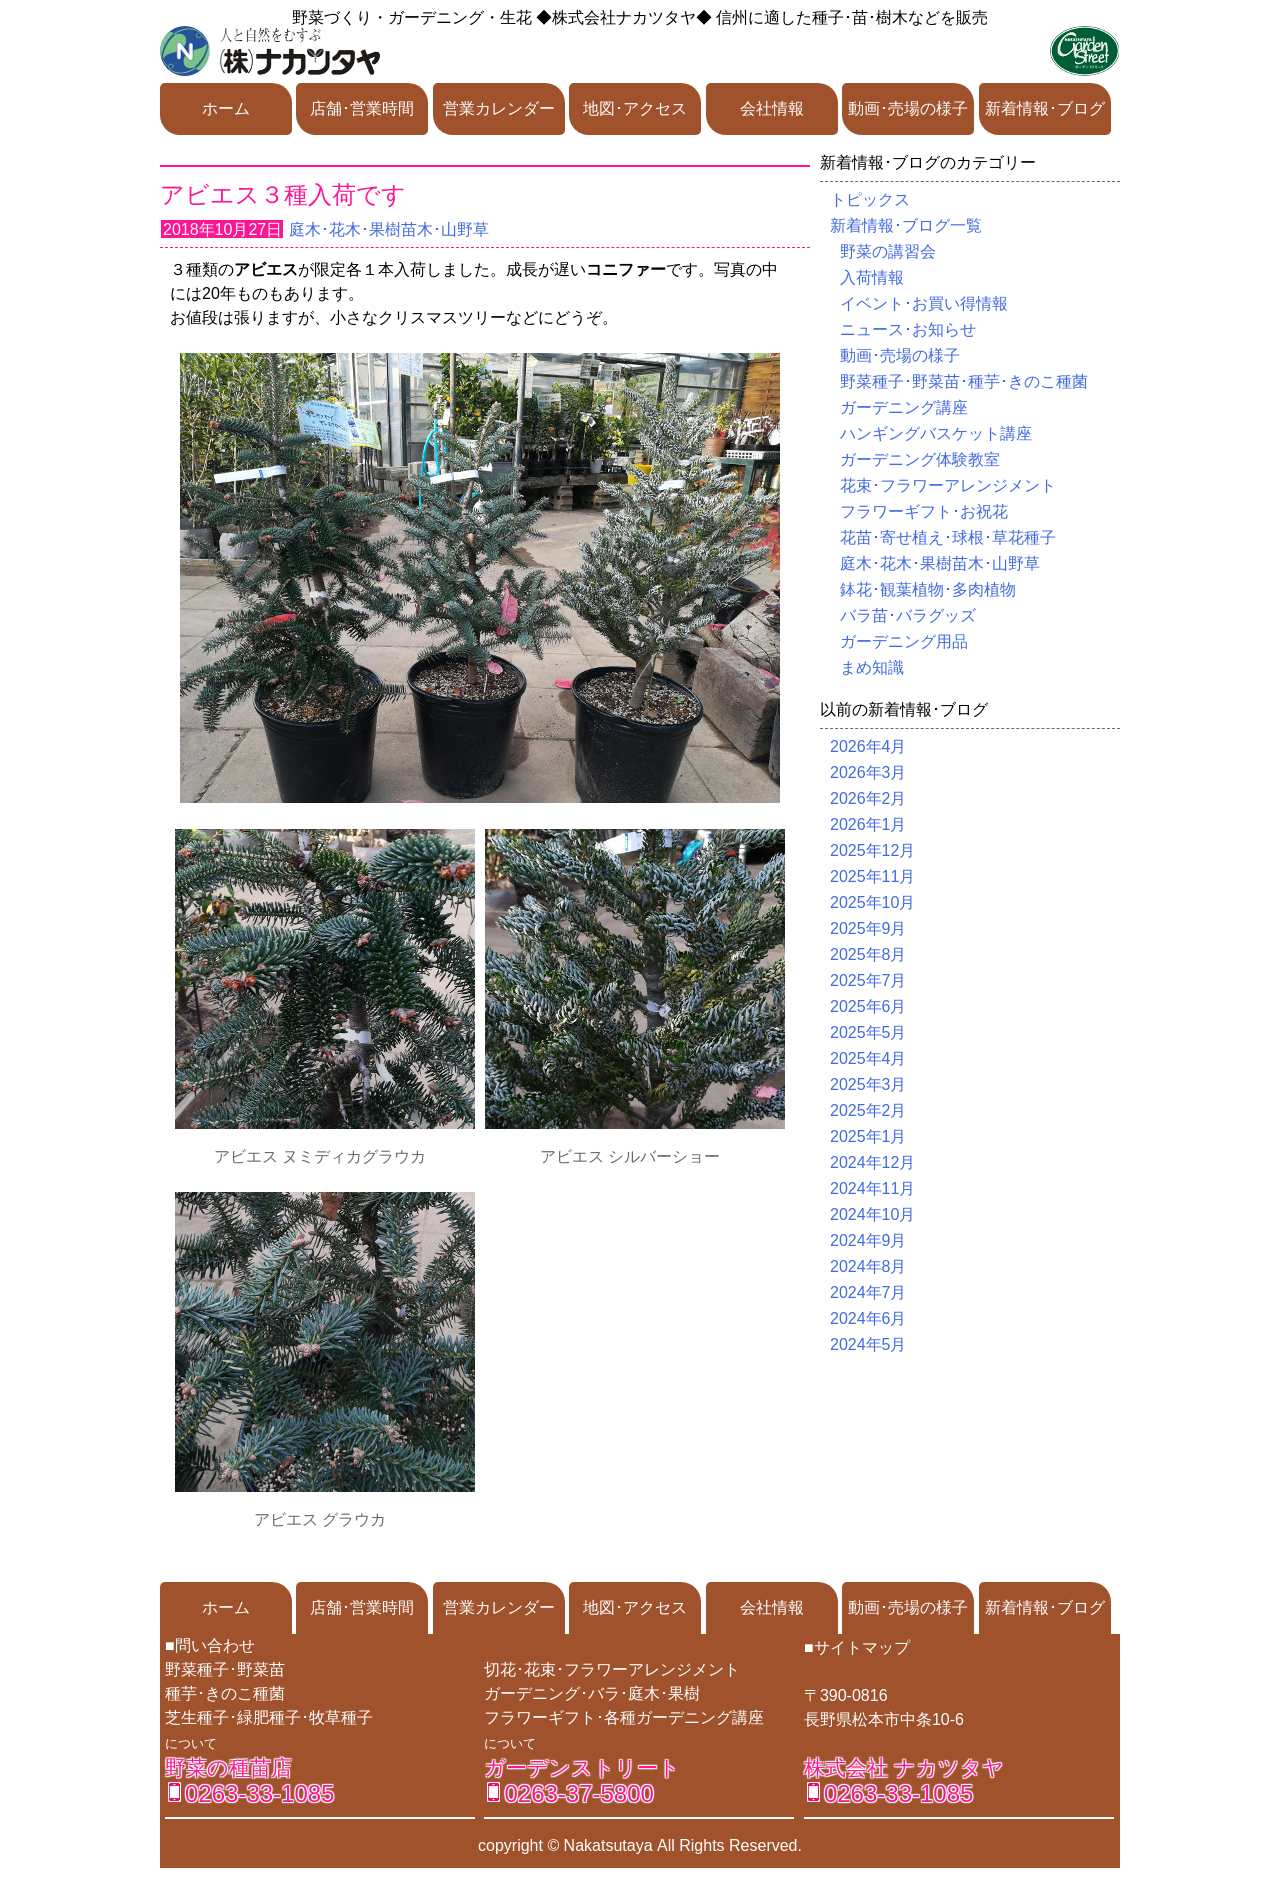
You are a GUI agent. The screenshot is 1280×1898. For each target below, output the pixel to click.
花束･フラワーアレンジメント (948, 485)
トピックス (870, 199)
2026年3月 (868, 772)
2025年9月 (868, 928)
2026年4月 (868, 746)
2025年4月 (868, 1058)
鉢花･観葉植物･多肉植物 (928, 589)
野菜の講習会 (888, 251)
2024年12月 (872, 1162)
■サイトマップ (857, 1647)
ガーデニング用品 (904, 641)
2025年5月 (868, 1032)
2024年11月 (872, 1188)
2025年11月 (872, 876)
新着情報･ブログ (1045, 108)
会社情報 (772, 108)
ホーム (226, 108)
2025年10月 (872, 902)
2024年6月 (868, 1318)
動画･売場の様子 (908, 108)
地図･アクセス (635, 108)
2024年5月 (868, 1344)
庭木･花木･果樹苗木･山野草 (389, 229)
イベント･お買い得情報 (924, 303)
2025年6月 (868, 1006)
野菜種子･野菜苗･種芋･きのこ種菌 (964, 381)
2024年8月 (868, 1266)
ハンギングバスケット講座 (936, 433)
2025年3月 (868, 1084)
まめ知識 (872, 667)
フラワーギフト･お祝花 (924, 511)
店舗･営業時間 (362, 108)
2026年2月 (868, 798)
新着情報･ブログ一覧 (906, 225)
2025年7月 (868, 980)
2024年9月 (868, 1240)
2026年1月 (868, 824)
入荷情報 (872, 277)
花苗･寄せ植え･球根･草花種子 (948, 537)
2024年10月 (872, 1214)
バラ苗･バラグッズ (908, 615)
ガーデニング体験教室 (920, 459)
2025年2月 (868, 1110)
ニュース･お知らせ (908, 329)
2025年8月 (868, 954)
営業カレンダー (499, 108)
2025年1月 (868, 1136)
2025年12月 (872, 850)
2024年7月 (868, 1292)
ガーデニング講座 (904, 407)
